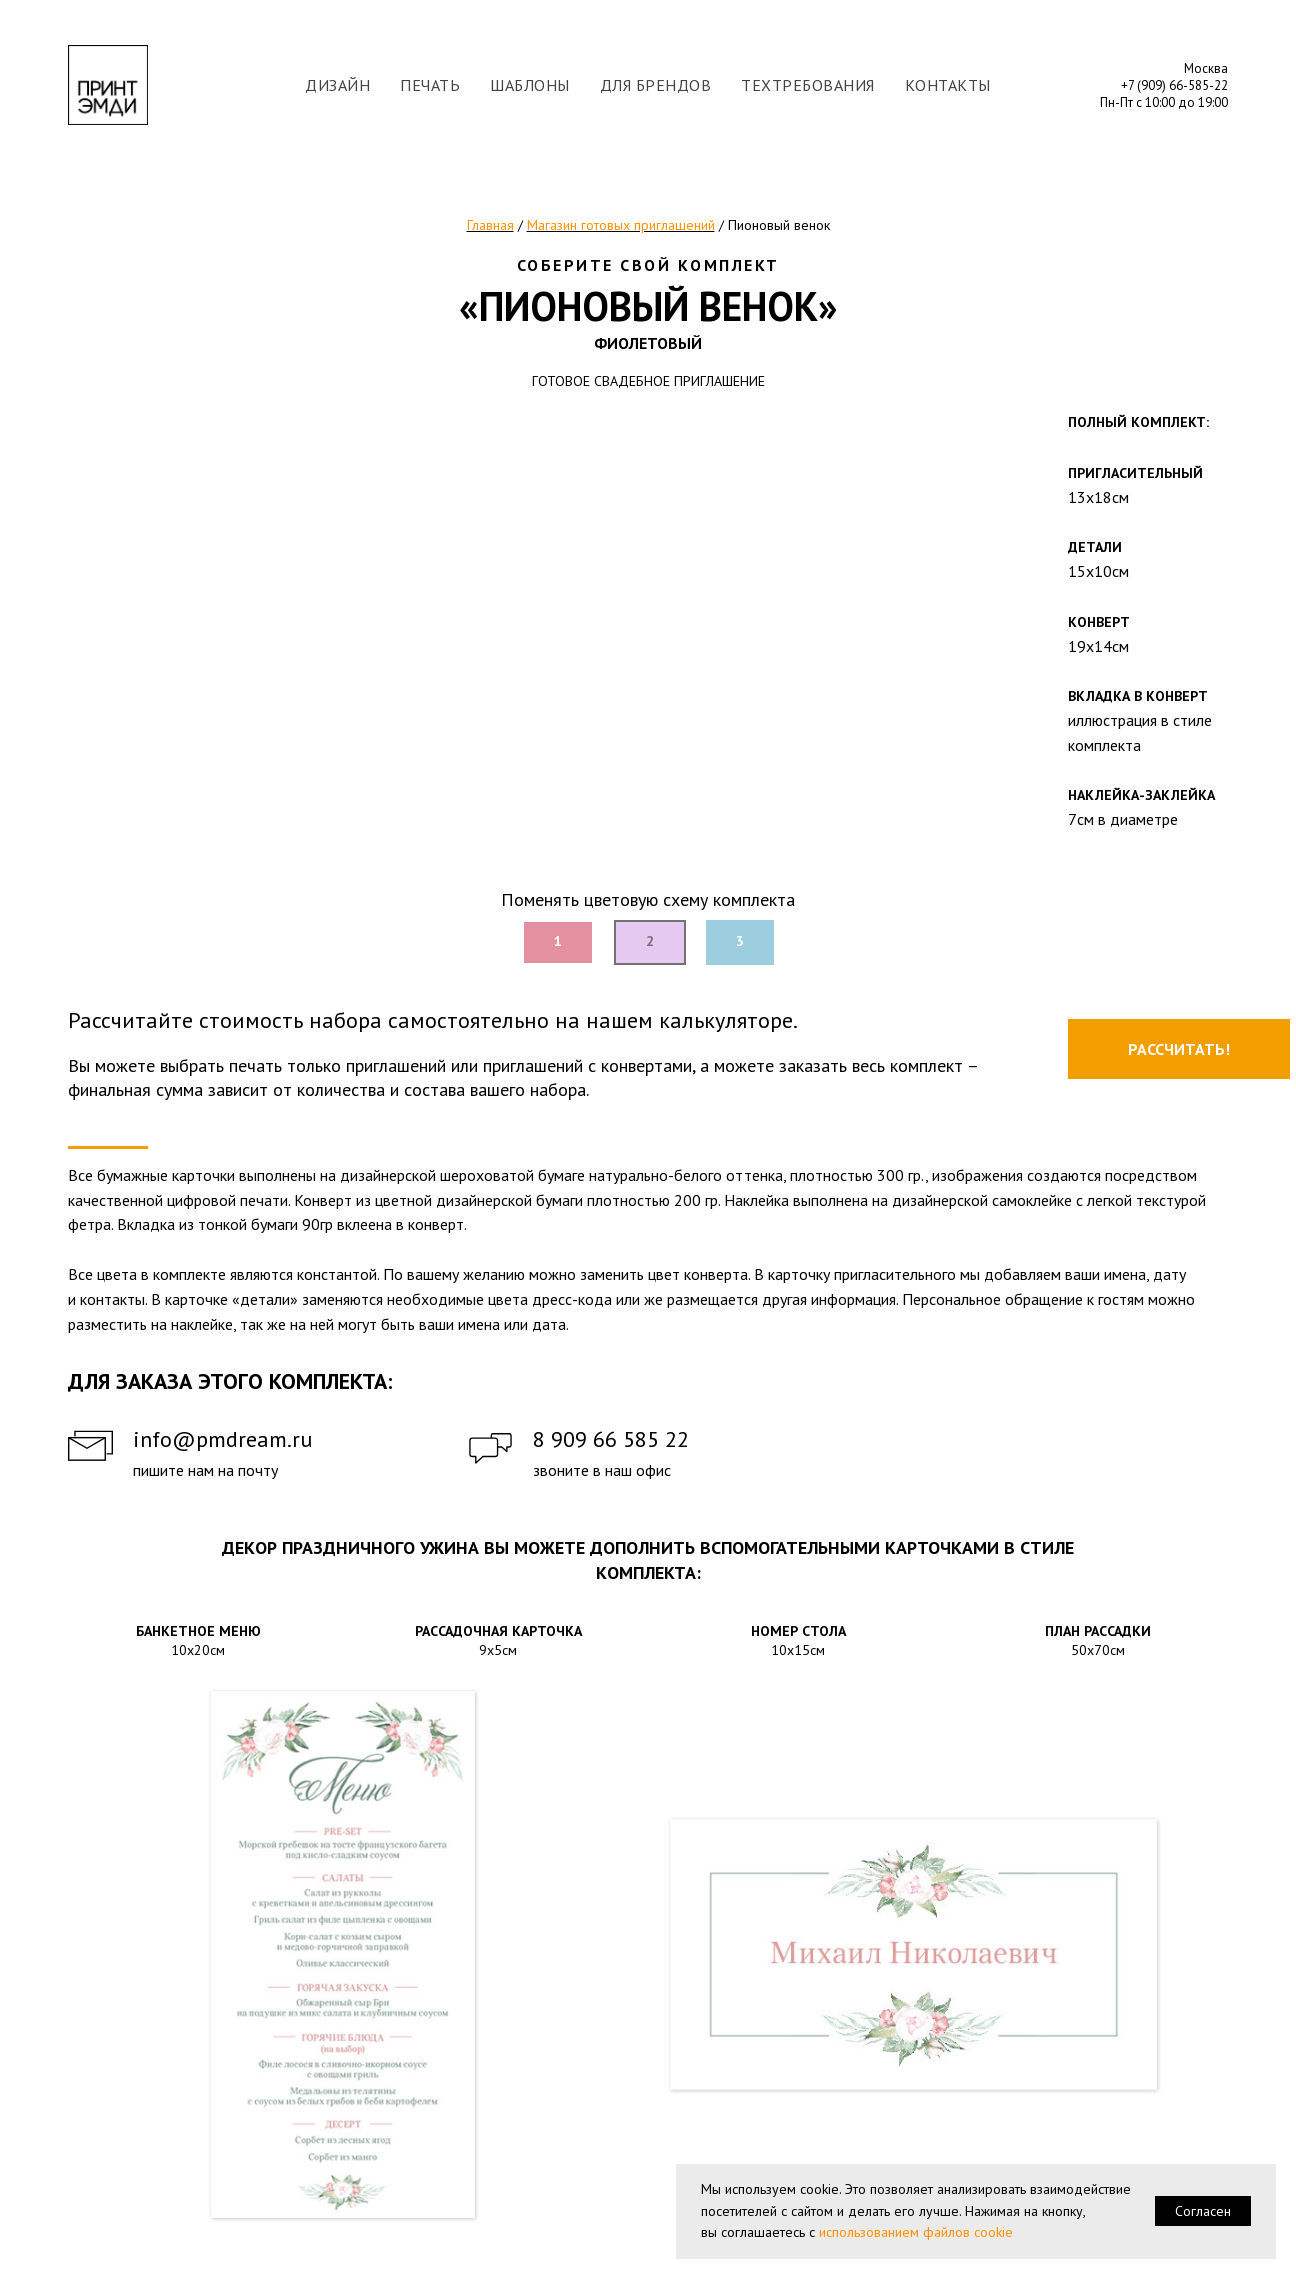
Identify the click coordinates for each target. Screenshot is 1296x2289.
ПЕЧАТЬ (430, 85)
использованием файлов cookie (916, 2232)
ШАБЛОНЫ (530, 85)
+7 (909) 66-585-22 (1174, 85)
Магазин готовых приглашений (621, 225)
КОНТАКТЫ (948, 85)
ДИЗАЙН (337, 85)
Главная (490, 225)
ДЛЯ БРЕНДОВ (656, 85)
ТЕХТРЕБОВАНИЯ (808, 85)
